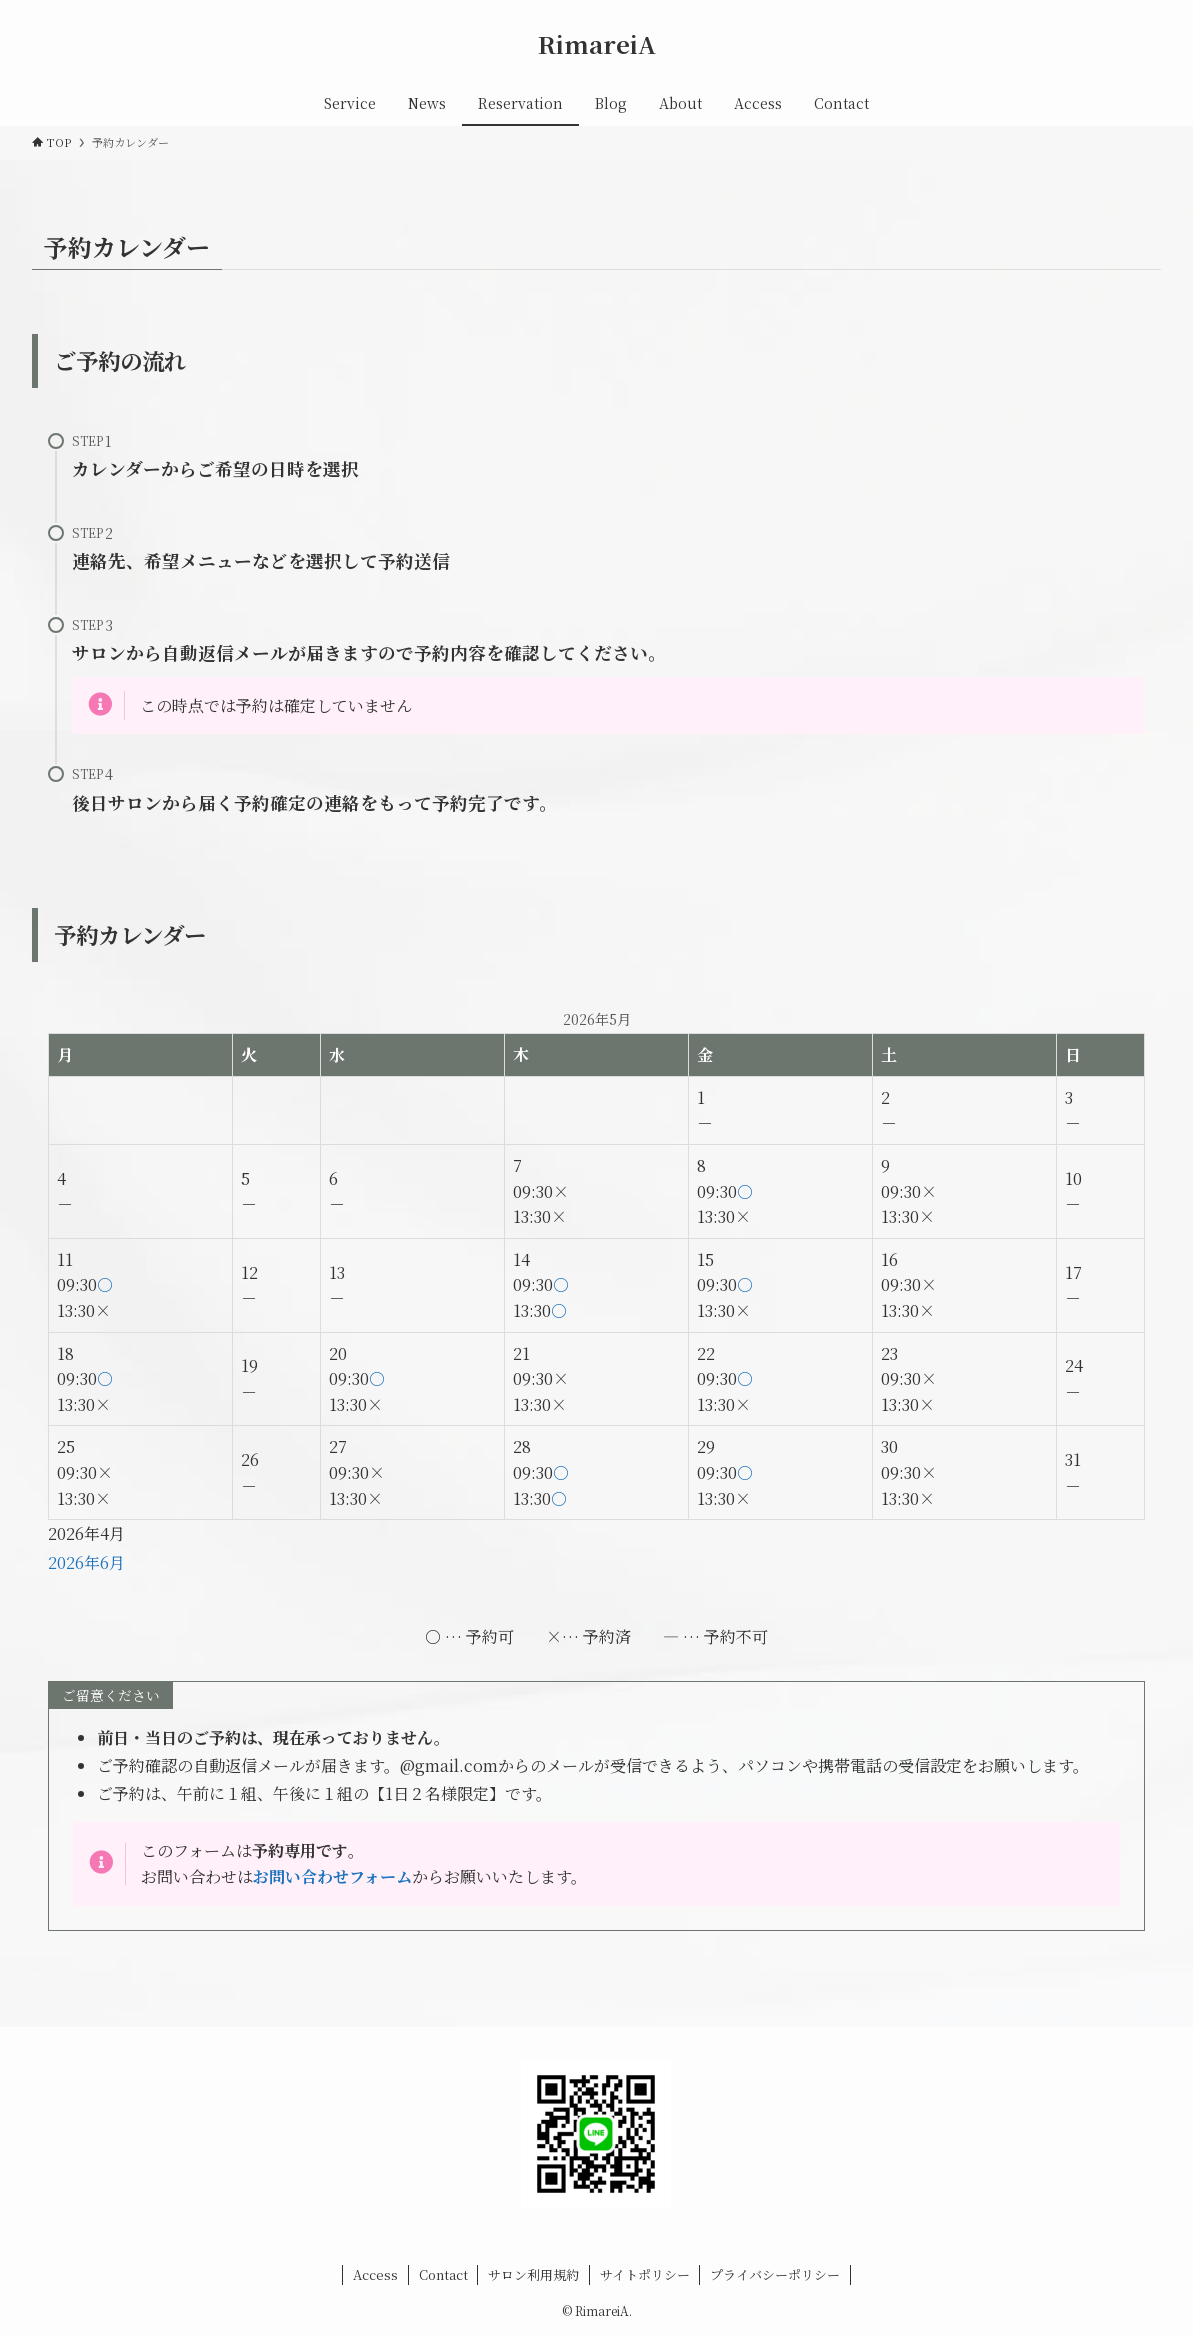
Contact (443, 2274)
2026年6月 (86, 1562)
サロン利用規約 (533, 2274)
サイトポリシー (645, 2274)
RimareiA (597, 44)
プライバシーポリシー (775, 2274)
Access (375, 2274)
